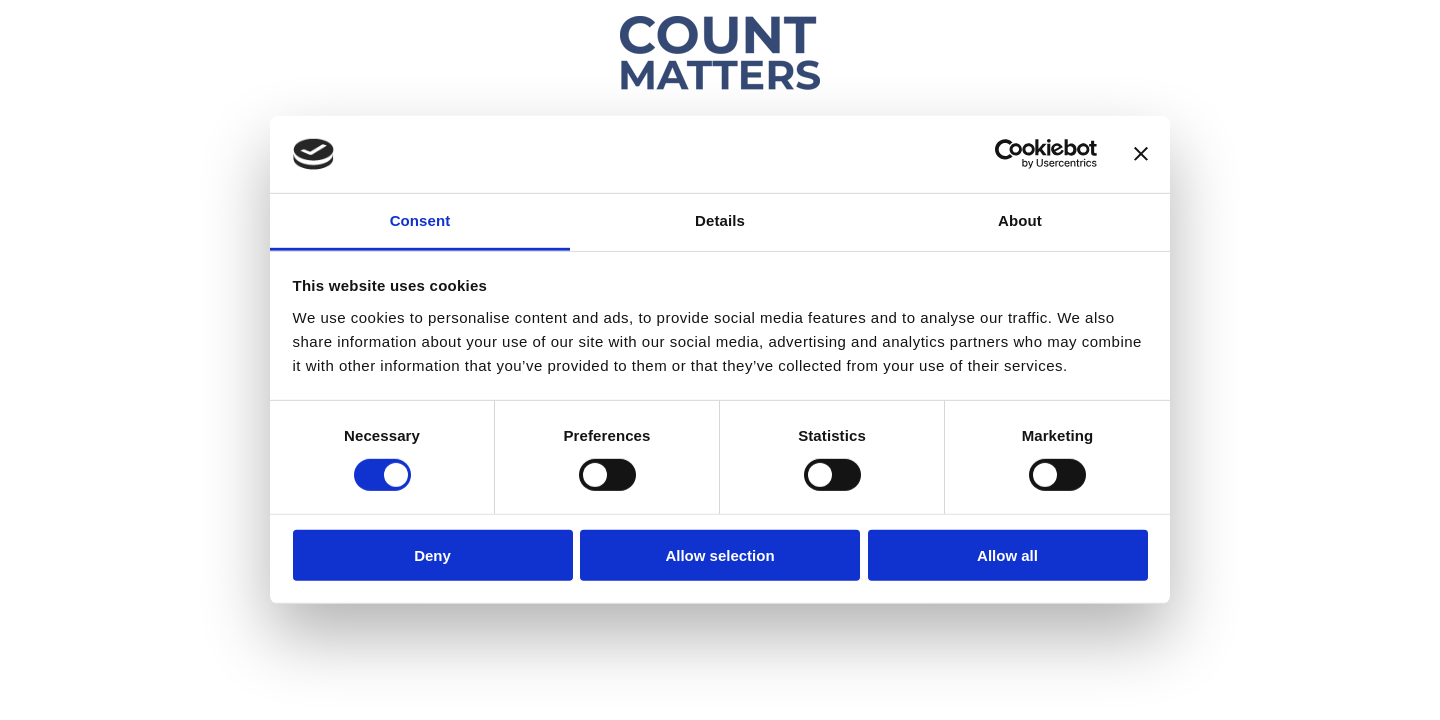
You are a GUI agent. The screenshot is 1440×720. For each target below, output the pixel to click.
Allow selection (719, 554)
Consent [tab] (420, 220)
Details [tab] (720, 220)
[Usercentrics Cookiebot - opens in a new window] (1009, 154)
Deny (432, 554)
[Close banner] (1141, 154)
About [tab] (1020, 220)
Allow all (1007, 554)
